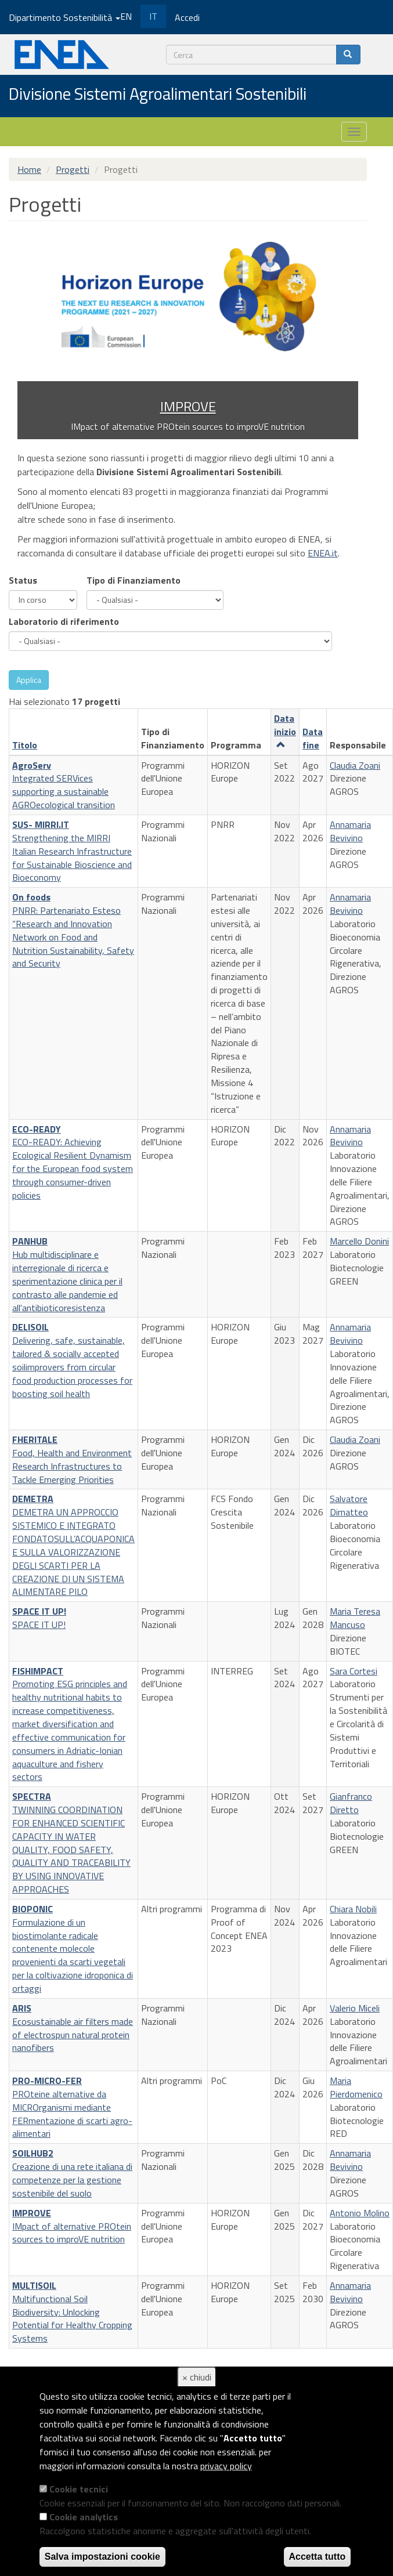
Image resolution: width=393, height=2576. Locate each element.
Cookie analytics (83, 2517)
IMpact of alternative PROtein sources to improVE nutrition (71, 2226)
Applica (28, 680)
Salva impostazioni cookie (102, 2556)
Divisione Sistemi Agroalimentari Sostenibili (158, 94)
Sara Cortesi (353, 1671)
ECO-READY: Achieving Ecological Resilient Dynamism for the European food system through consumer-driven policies (72, 1162)
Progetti (72, 169)
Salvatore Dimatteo (349, 1505)
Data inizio (285, 730)
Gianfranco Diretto (351, 1803)
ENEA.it (323, 553)
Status (23, 580)
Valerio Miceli (355, 2008)
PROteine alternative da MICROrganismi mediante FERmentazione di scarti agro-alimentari (72, 2107)
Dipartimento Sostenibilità (64, 17)
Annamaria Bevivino (350, 831)
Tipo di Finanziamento (133, 580)
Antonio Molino (360, 2213)
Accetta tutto (317, 2556)
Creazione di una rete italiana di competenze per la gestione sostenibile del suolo (72, 2173)
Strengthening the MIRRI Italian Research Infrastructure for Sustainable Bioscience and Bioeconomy (72, 850)
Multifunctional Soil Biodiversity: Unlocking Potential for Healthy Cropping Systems (72, 2311)
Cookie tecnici (78, 2489)
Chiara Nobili (353, 1909)
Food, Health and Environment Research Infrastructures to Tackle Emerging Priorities (72, 1459)
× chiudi (196, 2377)
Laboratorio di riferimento (64, 621)
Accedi (187, 17)
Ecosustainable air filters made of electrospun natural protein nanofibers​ (72, 2028)
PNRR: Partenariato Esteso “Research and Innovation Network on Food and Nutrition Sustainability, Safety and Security (73, 930)
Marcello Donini (359, 1241)
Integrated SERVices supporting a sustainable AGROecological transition (63, 785)
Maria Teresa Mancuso (355, 1617)
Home (29, 169)
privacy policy (226, 2466)
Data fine (312, 738)
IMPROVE (188, 406)
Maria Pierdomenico (356, 2087)
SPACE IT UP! (39, 1617)
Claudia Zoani (355, 765)
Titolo (24, 745)
